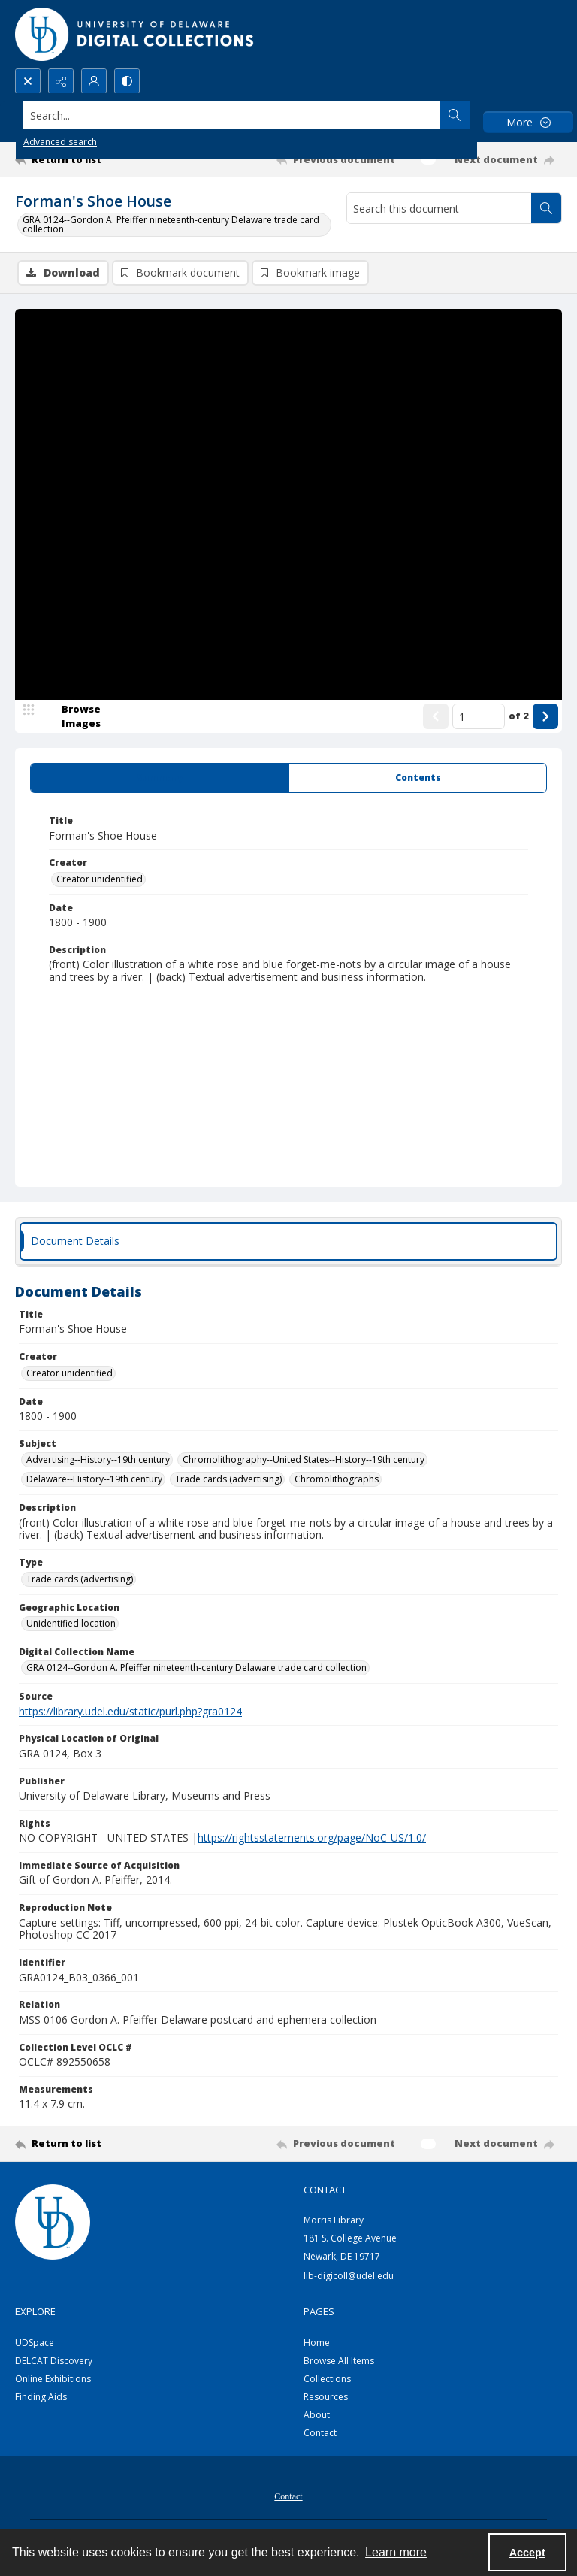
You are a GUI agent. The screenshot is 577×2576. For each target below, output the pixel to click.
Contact (320, 2432)
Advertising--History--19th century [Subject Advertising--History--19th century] (98, 1459)
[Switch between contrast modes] (127, 81)
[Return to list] (86, 159)
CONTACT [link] (325, 2189)
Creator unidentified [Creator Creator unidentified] (99, 879)
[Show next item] (545, 716)
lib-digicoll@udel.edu (349, 2275)
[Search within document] (546, 208)
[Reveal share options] (61, 81)
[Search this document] (439, 208)
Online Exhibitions (53, 2378)
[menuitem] (288, 2495)
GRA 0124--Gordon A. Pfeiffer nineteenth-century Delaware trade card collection (171, 224)
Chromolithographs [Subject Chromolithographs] (337, 1479)
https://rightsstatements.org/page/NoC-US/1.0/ (312, 1837)
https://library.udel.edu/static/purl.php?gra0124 (130, 1711)
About (317, 2414)
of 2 (519, 715)
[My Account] (94, 81)
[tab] (159, 778)
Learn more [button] (396, 2552)
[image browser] (71, 716)
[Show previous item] (436, 716)
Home (317, 2342)
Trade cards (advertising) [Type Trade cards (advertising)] (79, 1579)
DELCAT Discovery (53, 2360)
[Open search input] (28, 81)
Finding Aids (41, 2396)
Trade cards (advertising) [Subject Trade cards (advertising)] (228, 1479)
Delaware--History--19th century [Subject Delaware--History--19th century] (94, 1479)
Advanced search (60, 141)
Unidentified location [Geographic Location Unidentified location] (71, 1623)
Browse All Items (339, 2360)
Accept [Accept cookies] (527, 2553)
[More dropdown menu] (528, 122)
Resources (326, 2396)
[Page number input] (478, 716)
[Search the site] (232, 115)
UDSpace (34, 2342)
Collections (327, 2378)
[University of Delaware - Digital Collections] (135, 34)
